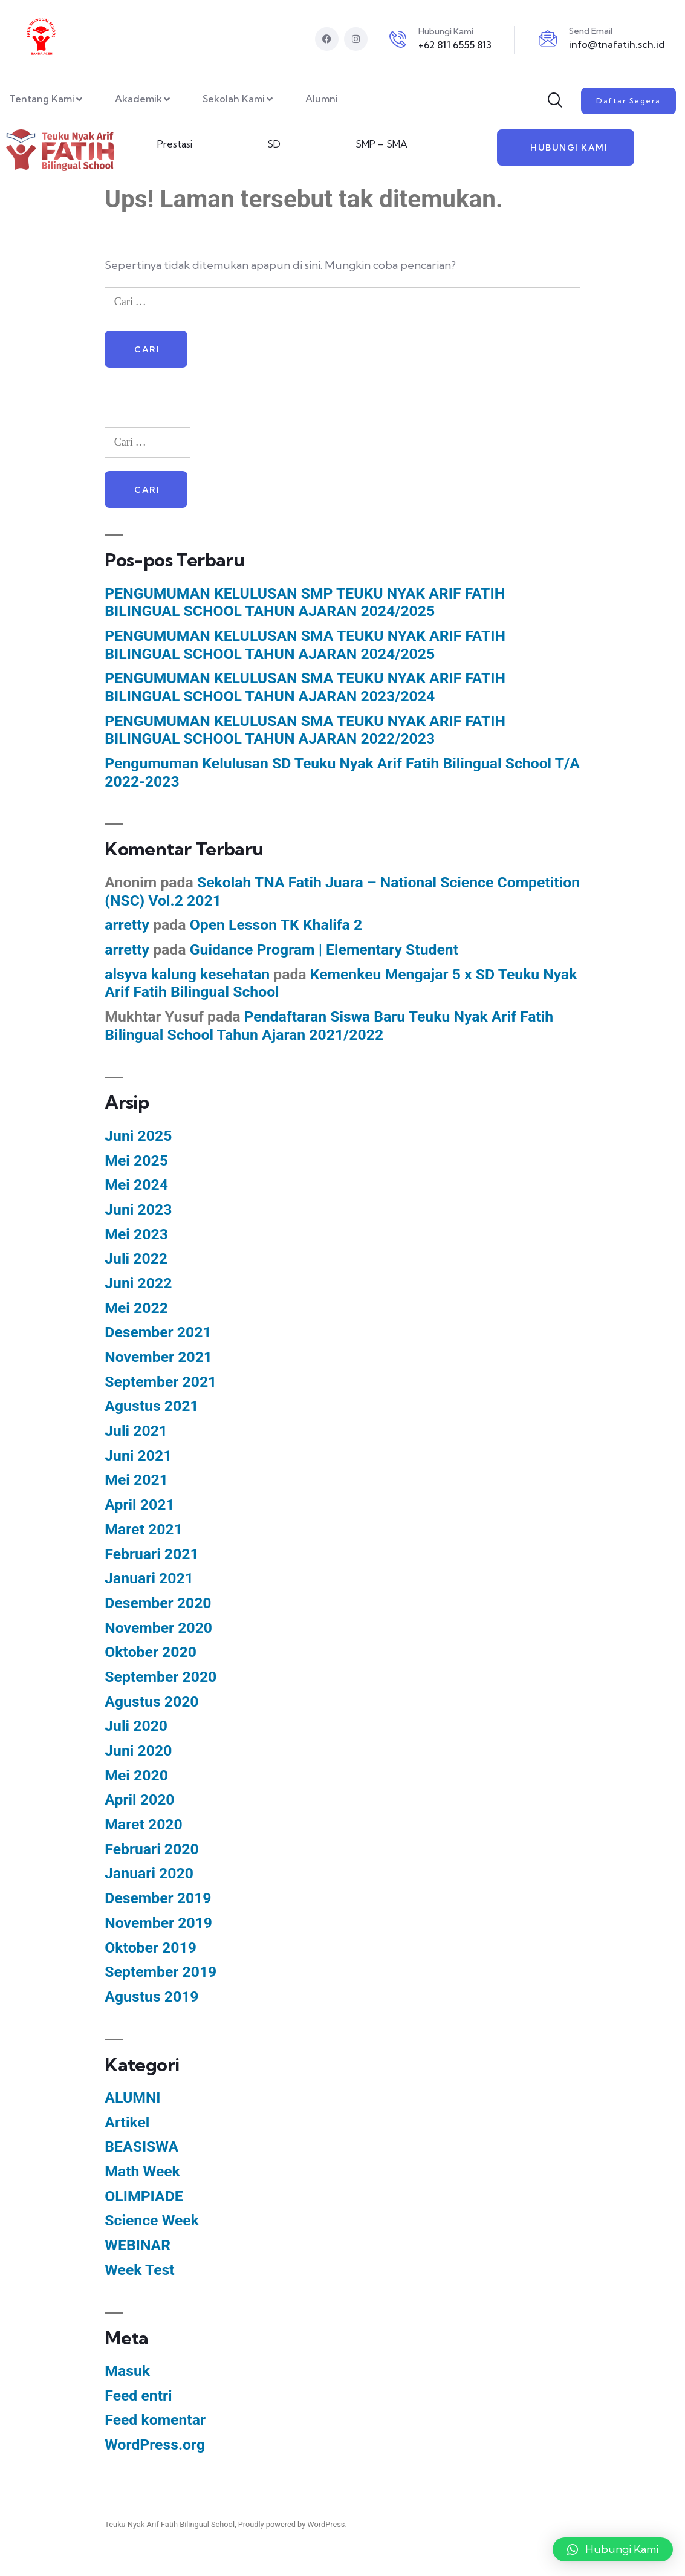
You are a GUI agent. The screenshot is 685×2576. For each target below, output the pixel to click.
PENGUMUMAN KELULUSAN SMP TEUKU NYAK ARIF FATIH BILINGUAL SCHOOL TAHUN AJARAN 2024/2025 (305, 602)
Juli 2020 (136, 1726)
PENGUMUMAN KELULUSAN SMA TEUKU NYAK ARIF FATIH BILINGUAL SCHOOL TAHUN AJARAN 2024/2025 (305, 645)
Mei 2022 (136, 1308)
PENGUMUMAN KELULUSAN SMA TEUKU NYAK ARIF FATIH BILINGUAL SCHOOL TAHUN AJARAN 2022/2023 (305, 730)
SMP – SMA (381, 144)
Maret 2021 (143, 1530)
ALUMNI (132, 2098)
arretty (127, 925)
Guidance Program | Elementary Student (324, 950)
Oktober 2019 (150, 1947)
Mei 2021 (136, 1480)
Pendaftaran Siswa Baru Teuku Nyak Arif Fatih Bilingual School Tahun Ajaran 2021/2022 (329, 1026)
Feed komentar (155, 2420)
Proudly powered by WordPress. (292, 2524)
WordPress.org (155, 2445)
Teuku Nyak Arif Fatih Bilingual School (170, 2524)
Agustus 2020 (151, 1701)
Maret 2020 (143, 1825)
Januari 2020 (149, 1874)
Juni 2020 (138, 1751)
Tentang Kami (47, 99)
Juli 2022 (136, 1259)
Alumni (321, 99)
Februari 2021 (151, 1554)
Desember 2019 (158, 1898)
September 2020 (160, 1677)
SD (274, 144)
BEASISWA (141, 2147)
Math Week (142, 2172)
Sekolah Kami (239, 99)
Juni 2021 (138, 1456)
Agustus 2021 (151, 1406)
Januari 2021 (149, 1579)
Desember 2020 (158, 1603)
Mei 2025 (136, 1160)
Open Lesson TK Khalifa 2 (276, 925)
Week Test (139, 2270)
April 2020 (139, 1800)
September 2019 (160, 1972)
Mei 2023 (136, 1234)
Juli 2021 (136, 1431)
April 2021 (139, 1505)
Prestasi (174, 144)
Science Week (152, 2221)
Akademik (144, 99)
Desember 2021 (158, 1333)
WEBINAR (137, 2245)
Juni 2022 (138, 1284)
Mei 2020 (136, 1776)
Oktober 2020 (150, 1652)
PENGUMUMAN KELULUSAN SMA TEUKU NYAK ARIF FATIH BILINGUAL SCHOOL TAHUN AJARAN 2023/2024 (305, 688)
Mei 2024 (136, 1185)
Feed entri (138, 2395)
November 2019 (158, 1923)
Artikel (127, 2123)
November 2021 (158, 1357)
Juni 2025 (138, 1136)
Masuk (127, 2371)
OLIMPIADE (144, 2196)
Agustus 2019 (151, 1997)
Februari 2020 (151, 1849)
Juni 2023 (138, 1210)
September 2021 (160, 1382)
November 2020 (158, 1628)
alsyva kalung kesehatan (187, 974)
